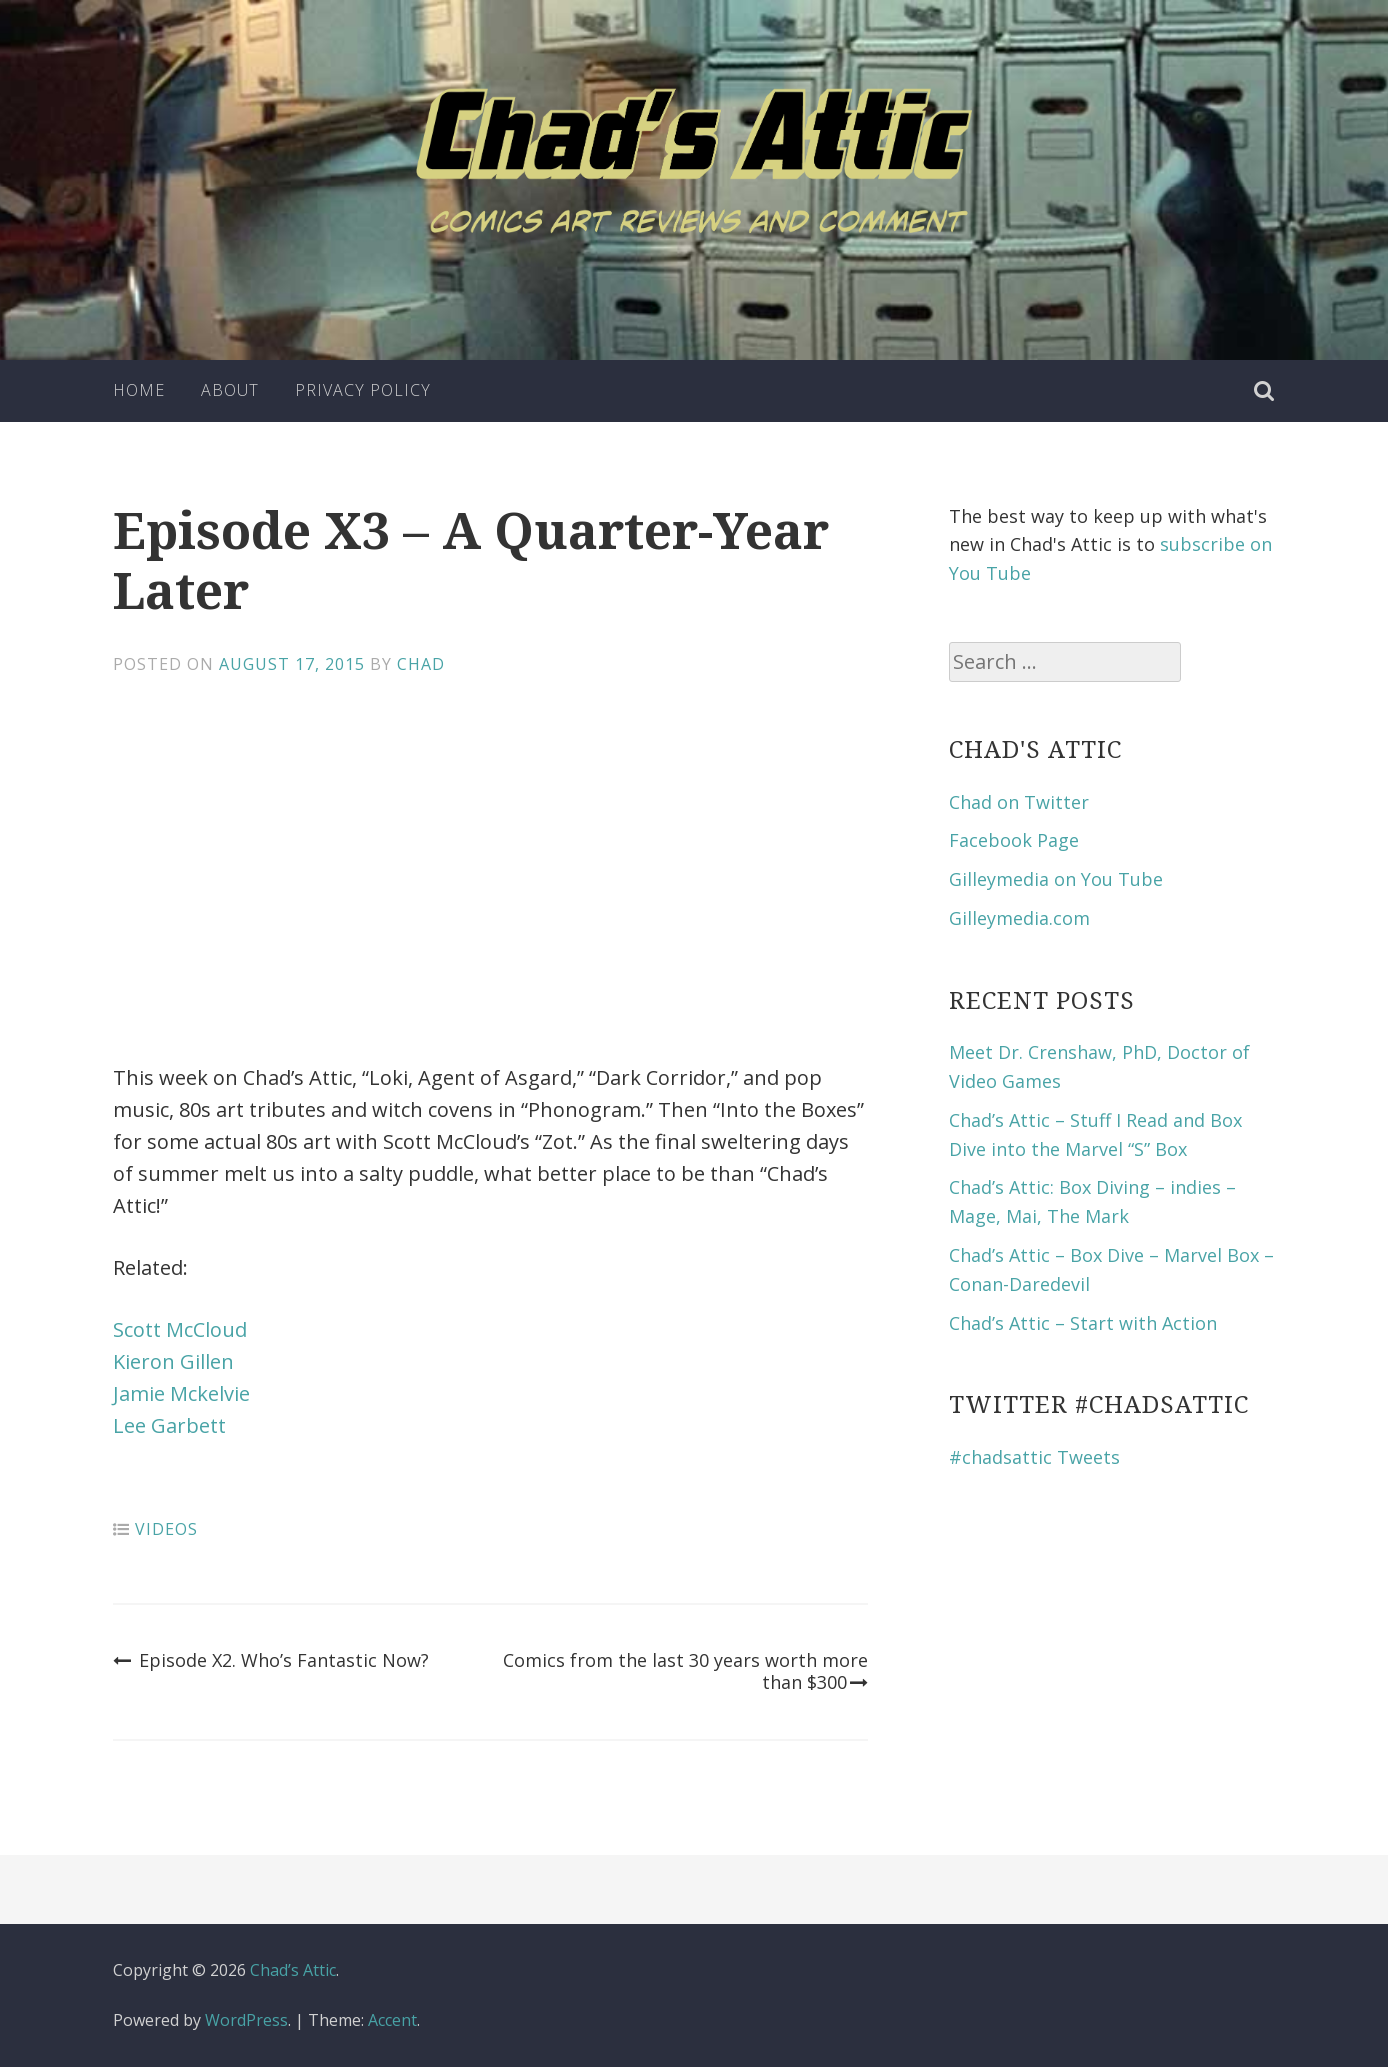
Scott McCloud (180, 1329)
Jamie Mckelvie (181, 1393)
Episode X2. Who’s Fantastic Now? (271, 1660)
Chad (421, 664)
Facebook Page (1014, 840)
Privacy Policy (363, 390)
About (230, 390)
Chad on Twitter (1019, 802)
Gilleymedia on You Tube (1056, 879)
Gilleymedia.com (1019, 918)
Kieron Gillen (173, 1361)
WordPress (246, 2020)
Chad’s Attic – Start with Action (1083, 1323)
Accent (392, 2020)
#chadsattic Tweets (1034, 1457)
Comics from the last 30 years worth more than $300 (685, 1671)
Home (139, 390)
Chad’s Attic (293, 1970)
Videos (166, 1529)
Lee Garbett (169, 1425)
